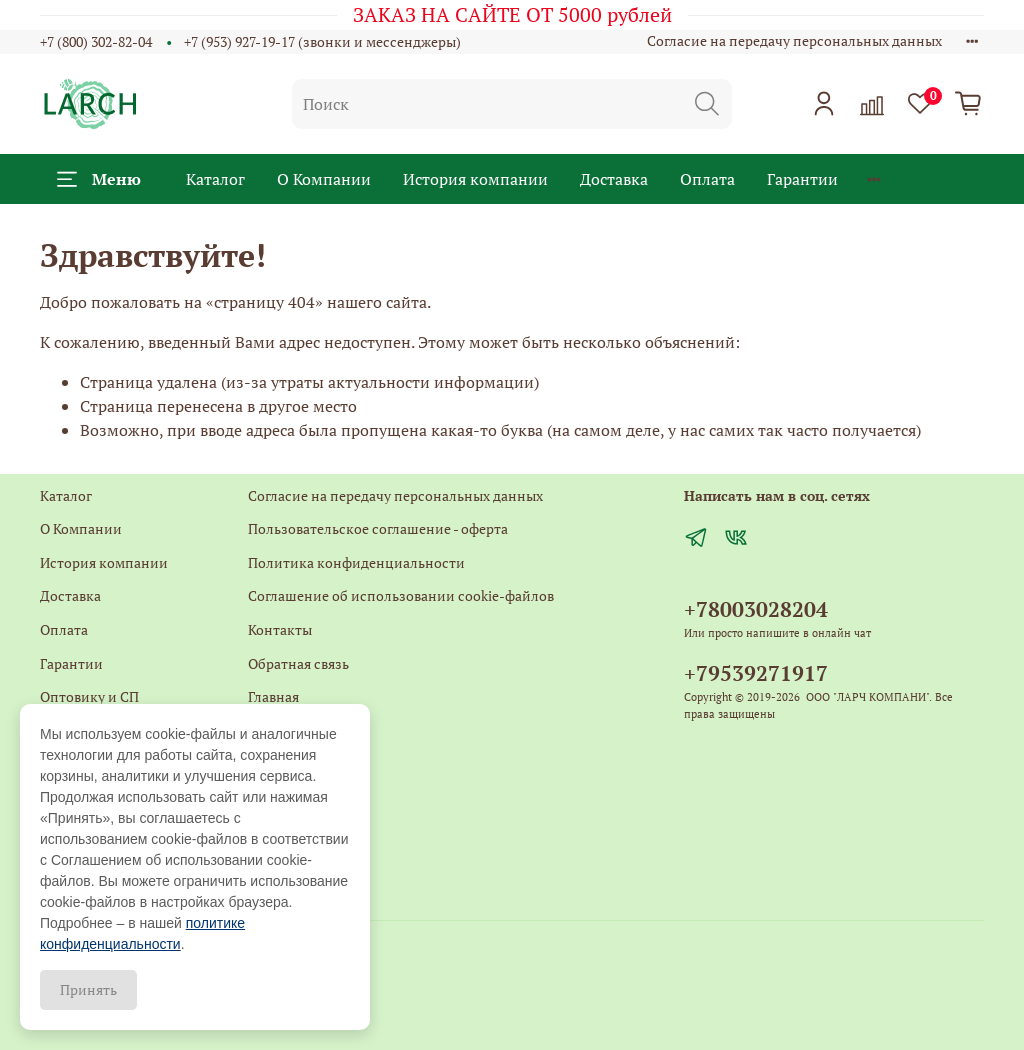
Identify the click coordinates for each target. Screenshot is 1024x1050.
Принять (88, 989)
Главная (273, 696)
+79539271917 (756, 673)
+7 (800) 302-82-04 (96, 41)
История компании (475, 179)
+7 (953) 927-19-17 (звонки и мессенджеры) (322, 41)
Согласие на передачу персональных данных (794, 40)
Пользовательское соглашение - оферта (378, 528)
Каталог (215, 179)
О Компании (324, 179)
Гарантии (802, 179)
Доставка (614, 179)
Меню (99, 179)
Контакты (280, 629)
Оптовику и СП (89, 696)
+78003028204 (756, 609)
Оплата (707, 179)
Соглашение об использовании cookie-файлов (401, 595)
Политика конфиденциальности (356, 562)
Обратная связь (298, 663)
